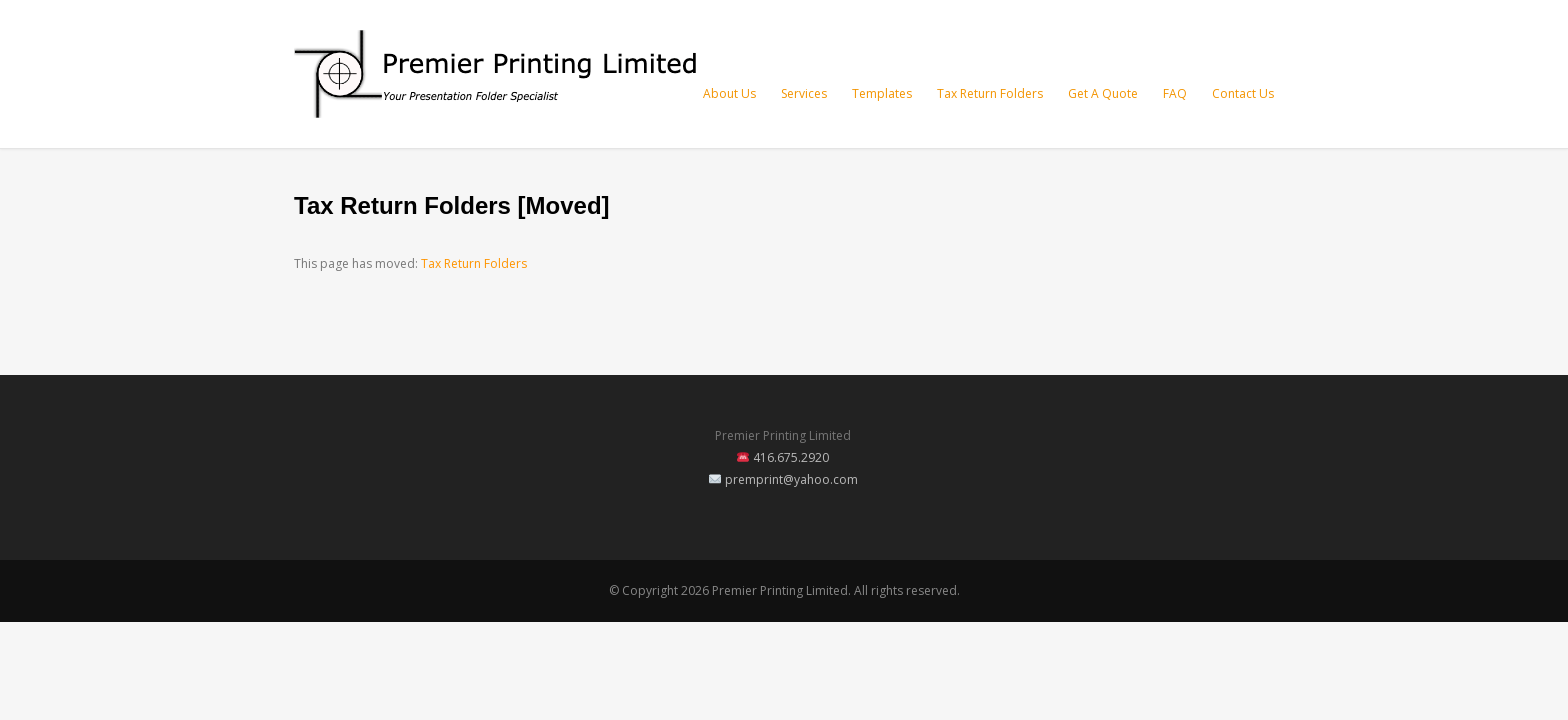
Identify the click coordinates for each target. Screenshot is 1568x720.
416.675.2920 (791, 457)
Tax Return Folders (990, 93)
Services (804, 93)
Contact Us (1243, 93)
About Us (729, 93)
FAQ (1175, 93)
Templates (882, 93)
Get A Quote (1103, 93)
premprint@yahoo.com (791, 479)
